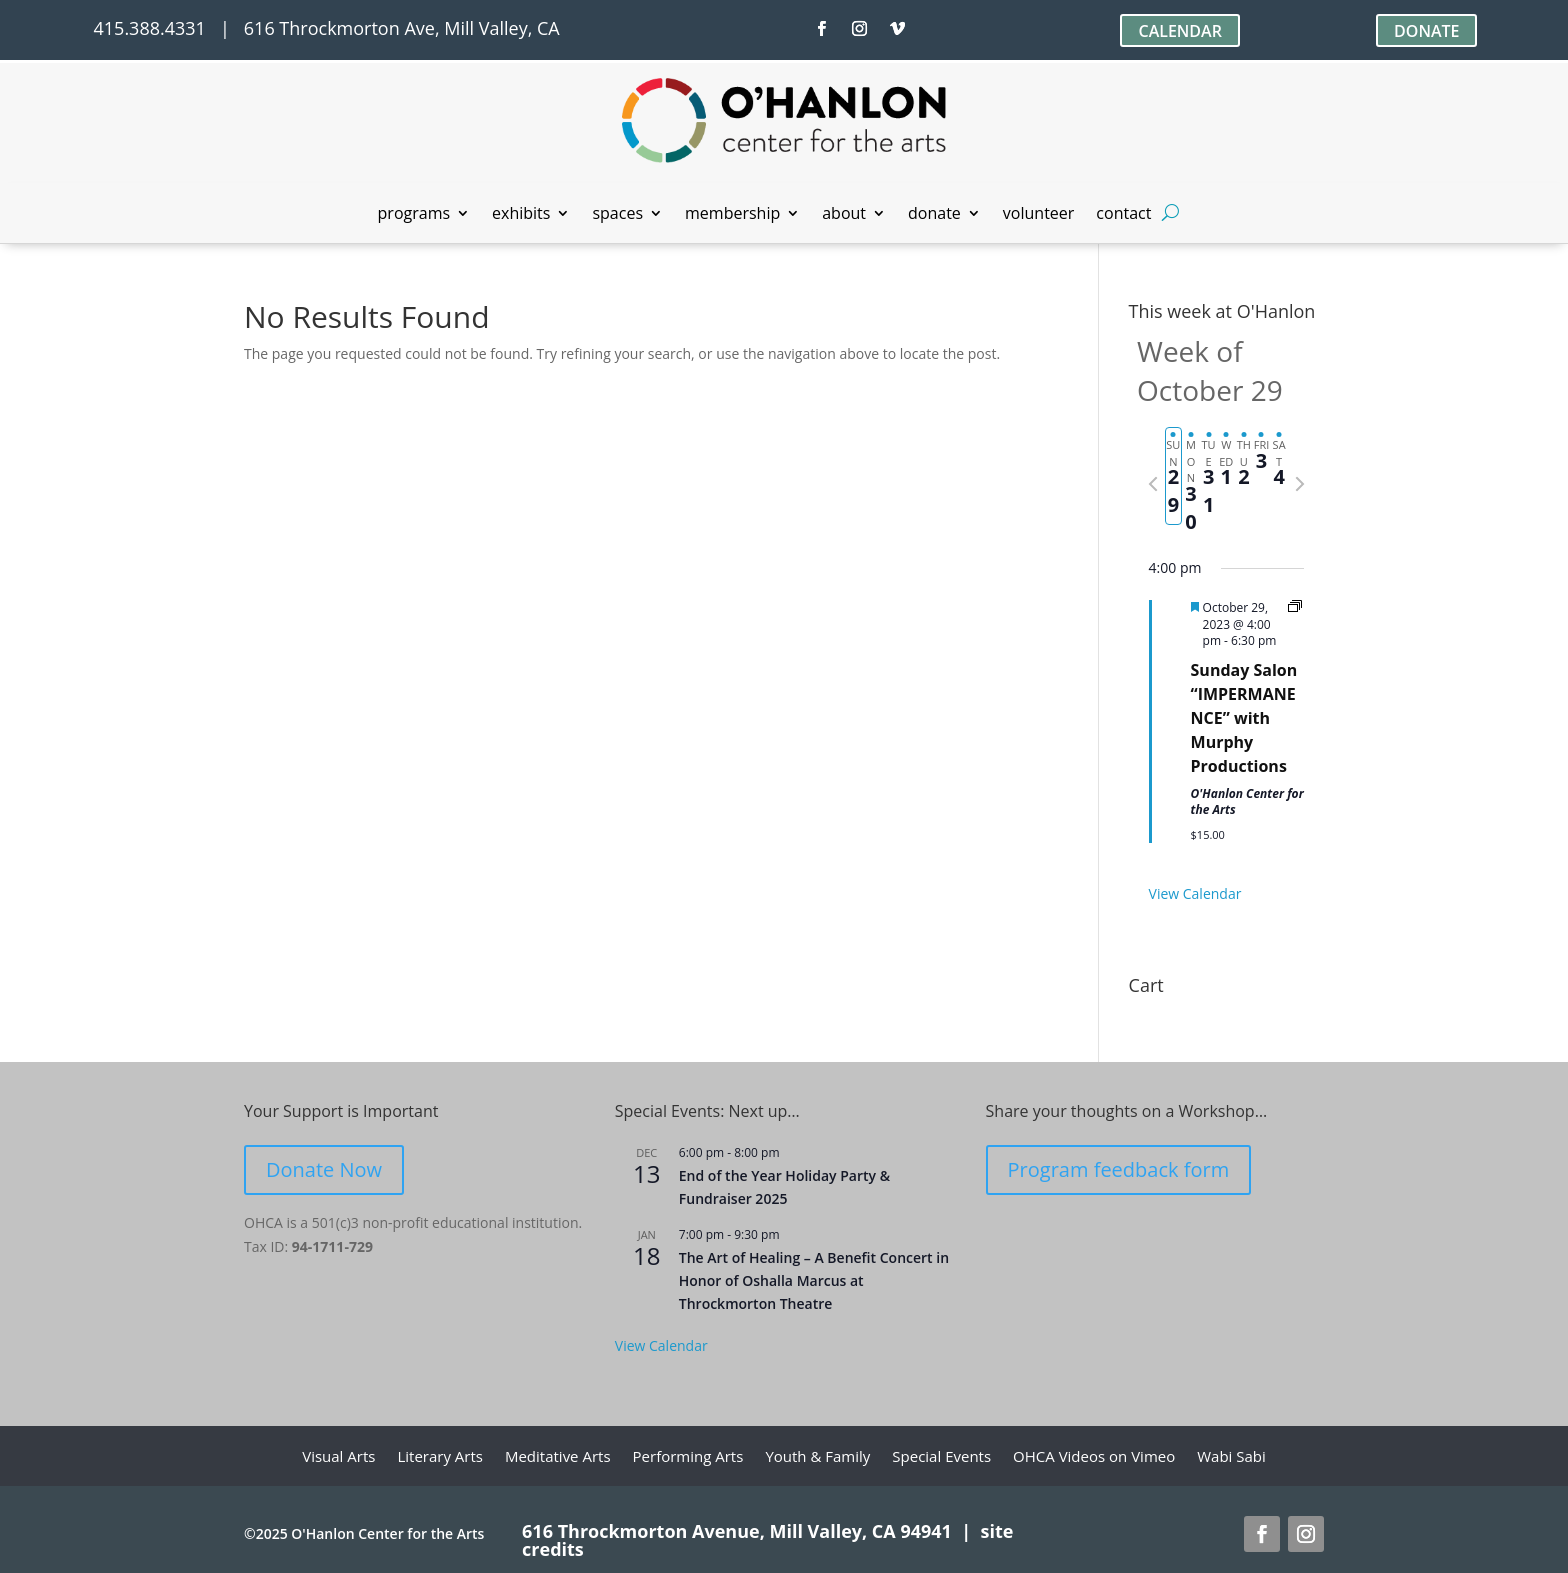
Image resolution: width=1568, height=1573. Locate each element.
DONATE (1426, 31)
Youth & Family (817, 1457)
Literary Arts (440, 1457)
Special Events (941, 1457)
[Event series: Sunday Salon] (1295, 607)
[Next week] (1300, 484)
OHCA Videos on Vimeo (1094, 1457)
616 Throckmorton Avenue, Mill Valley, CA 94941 (737, 1531)
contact (1123, 215)
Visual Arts (338, 1457)
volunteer (1039, 215)
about (844, 215)
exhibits (521, 215)
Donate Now (324, 1169)
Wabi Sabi (1231, 1457)
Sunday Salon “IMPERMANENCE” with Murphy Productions (1244, 718)
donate (934, 215)
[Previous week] (1153, 484)
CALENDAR (1179, 31)
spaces (617, 215)
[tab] (1174, 476)
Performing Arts (688, 1457)
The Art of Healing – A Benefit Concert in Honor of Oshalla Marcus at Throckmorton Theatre (814, 1280)
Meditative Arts (558, 1457)
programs (414, 215)
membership (732, 215)
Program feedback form (1119, 1169)
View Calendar (1195, 893)
